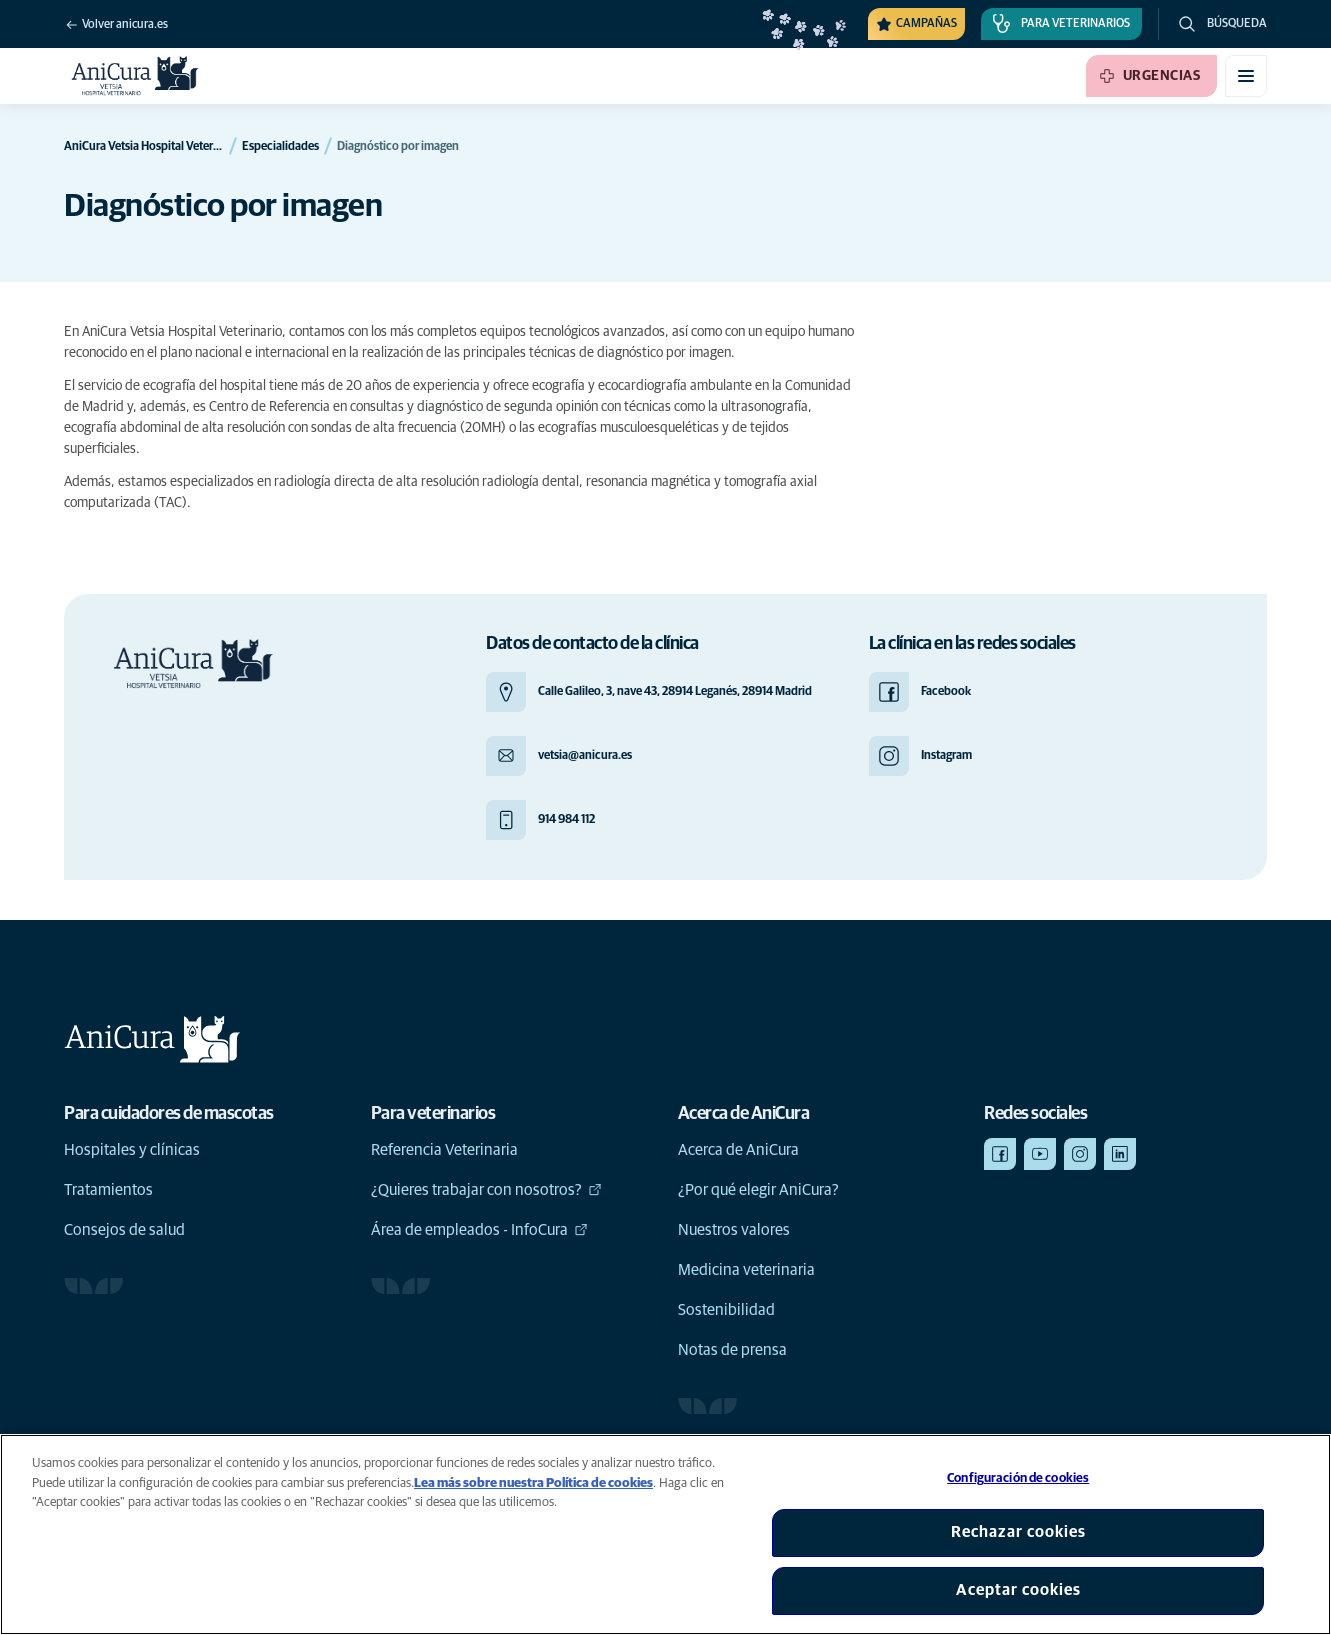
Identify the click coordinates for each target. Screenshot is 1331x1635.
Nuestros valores (734, 1230)
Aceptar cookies (1018, 1590)
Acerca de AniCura (738, 1150)
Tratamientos (108, 1190)
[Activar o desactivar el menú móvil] (1246, 76)
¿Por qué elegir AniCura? (758, 1190)
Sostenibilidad (726, 1310)
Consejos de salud (124, 1230)
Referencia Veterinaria (444, 1150)
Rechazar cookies (1018, 1532)
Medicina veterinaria (746, 1270)
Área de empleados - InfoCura (479, 1230)
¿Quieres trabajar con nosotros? (486, 1190)
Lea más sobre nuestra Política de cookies (533, 1483)
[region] (665, 1534)
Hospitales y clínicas (132, 1150)
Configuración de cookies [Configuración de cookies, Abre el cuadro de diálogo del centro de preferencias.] (1018, 1478)
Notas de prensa (732, 1350)
